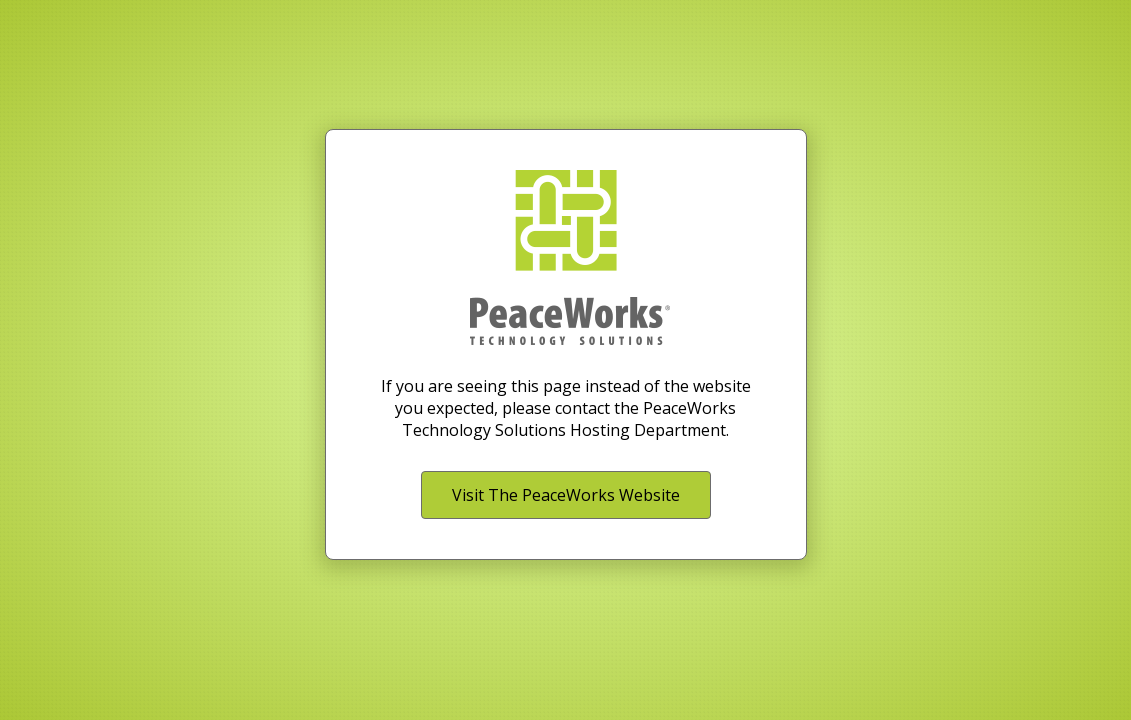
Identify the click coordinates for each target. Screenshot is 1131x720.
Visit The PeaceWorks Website (566, 495)
